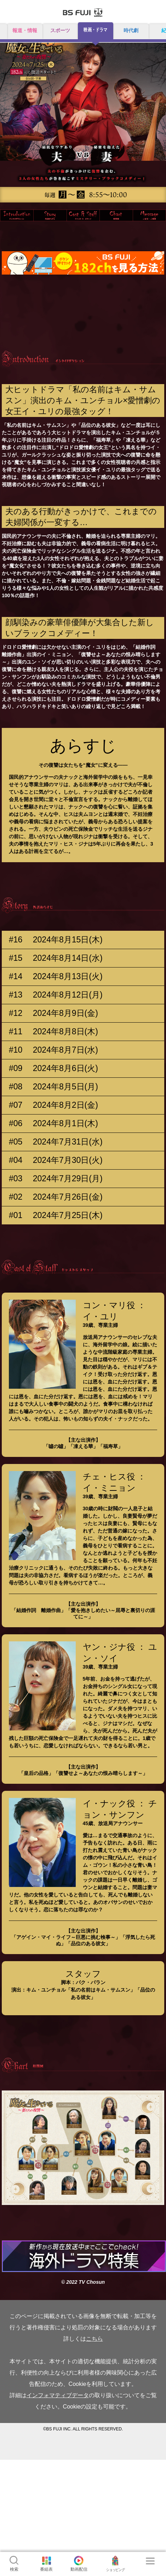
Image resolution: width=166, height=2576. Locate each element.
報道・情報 (24, 30)
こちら (94, 2339)
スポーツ (60, 30)
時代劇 (131, 30)
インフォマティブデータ (58, 2395)
